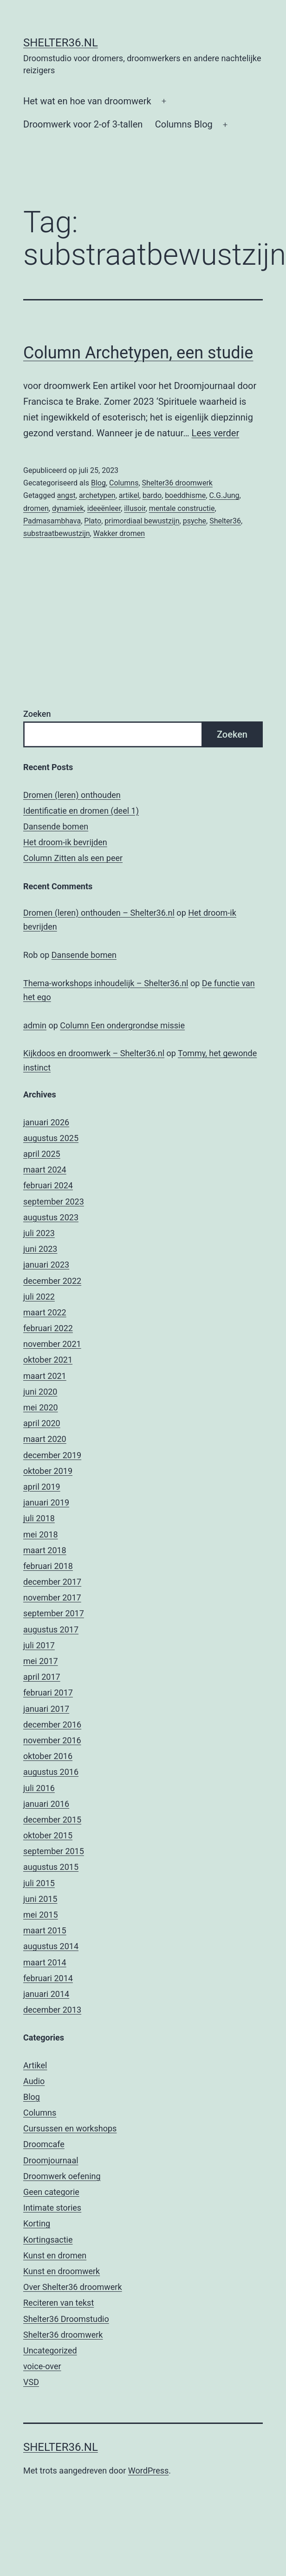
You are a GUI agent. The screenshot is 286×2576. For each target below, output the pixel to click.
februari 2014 (48, 1978)
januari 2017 (46, 1709)
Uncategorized (50, 2350)
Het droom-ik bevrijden (65, 842)
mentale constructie (182, 508)
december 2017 (52, 1582)
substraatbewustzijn (56, 533)
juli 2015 (39, 1883)
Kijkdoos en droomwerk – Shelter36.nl (93, 1053)
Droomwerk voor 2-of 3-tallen (83, 124)
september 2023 (53, 1201)
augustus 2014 (50, 1946)
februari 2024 (48, 1185)
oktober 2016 (47, 1756)
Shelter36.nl (60, 42)
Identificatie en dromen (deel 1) (81, 811)
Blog (98, 482)
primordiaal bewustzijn (141, 520)
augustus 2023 (50, 1217)
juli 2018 (39, 1518)
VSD (31, 2382)
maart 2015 (44, 1930)
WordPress (148, 2470)
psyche (194, 520)
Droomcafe (44, 2144)
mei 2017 (40, 1661)
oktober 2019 (47, 1471)
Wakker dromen (119, 533)
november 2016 (52, 1740)
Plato (92, 520)
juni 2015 (40, 1899)
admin (34, 1025)
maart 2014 (44, 1962)
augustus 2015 (50, 1867)
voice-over (42, 2366)
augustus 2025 (50, 1138)
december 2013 (52, 2010)
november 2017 (52, 1597)
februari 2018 (48, 1566)
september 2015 (53, 1851)
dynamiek (68, 508)
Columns (123, 482)
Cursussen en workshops (70, 2128)
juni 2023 (40, 1249)
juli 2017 (39, 1645)
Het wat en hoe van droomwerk (87, 101)
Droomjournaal (50, 2160)
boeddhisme (185, 495)
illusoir (134, 508)
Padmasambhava (52, 520)
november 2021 (52, 1344)
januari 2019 (46, 1502)
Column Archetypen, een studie (138, 353)
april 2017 (41, 1677)
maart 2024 (44, 1169)
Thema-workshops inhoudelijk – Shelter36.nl (105, 983)
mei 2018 (40, 1534)
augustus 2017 (50, 1629)
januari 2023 (46, 1264)
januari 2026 (46, 1122)
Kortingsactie (48, 2239)
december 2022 (52, 1281)
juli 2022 (39, 1296)
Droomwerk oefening (62, 2176)
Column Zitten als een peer (73, 858)
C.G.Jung (224, 495)
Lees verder (216, 433)
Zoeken (37, 714)
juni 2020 (40, 1391)
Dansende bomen (55, 826)
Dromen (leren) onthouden (72, 795)
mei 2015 (40, 1914)
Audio (34, 2081)
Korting (36, 2223)
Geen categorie (51, 2192)
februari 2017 (48, 1692)
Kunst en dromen (54, 2255)
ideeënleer (104, 508)
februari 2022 (48, 1328)
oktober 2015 (47, 1835)
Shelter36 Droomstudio (66, 2319)
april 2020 (41, 1423)
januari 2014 (46, 1994)
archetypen (97, 495)
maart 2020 (44, 1439)
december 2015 (52, 1819)
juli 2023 (39, 1233)
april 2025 (41, 1154)
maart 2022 (44, 1312)
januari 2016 (46, 1804)
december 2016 (52, 1724)
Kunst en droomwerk (61, 2271)
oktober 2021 (47, 1360)
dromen (36, 508)
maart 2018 (44, 1550)
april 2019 (41, 1487)
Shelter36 (225, 520)
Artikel (35, 2065)
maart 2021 (44, 1376)
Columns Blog (184, 124)
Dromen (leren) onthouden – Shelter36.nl (99, 913)
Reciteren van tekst (58, 2303)
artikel (129, 495)
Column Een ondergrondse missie (122, 1025)
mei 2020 (40, 1407)
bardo (152, 495)
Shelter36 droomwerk (177, 482)
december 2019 (52, 1455)
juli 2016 (39, 1788)
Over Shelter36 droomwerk (72, 2287)
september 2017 (53, 1613)
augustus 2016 (50, 1772)
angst (66, 495)
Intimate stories (52, 2208)
